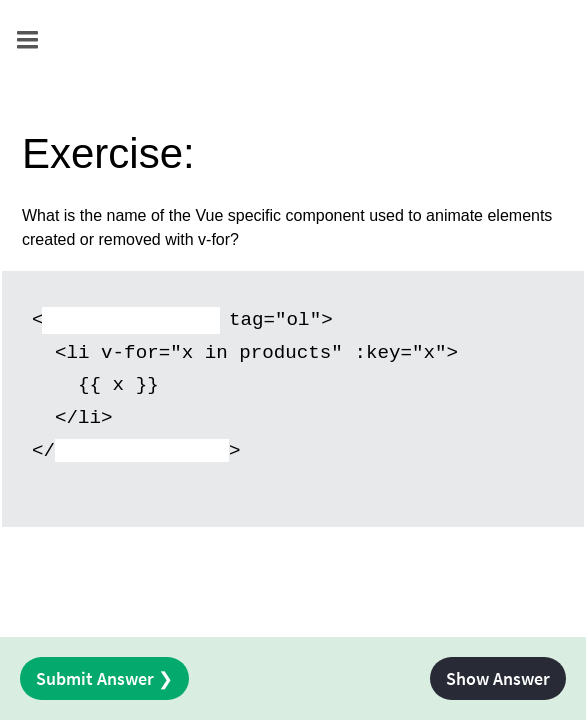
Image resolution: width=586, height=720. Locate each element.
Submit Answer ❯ (104, 678)
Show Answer (498, 678)
